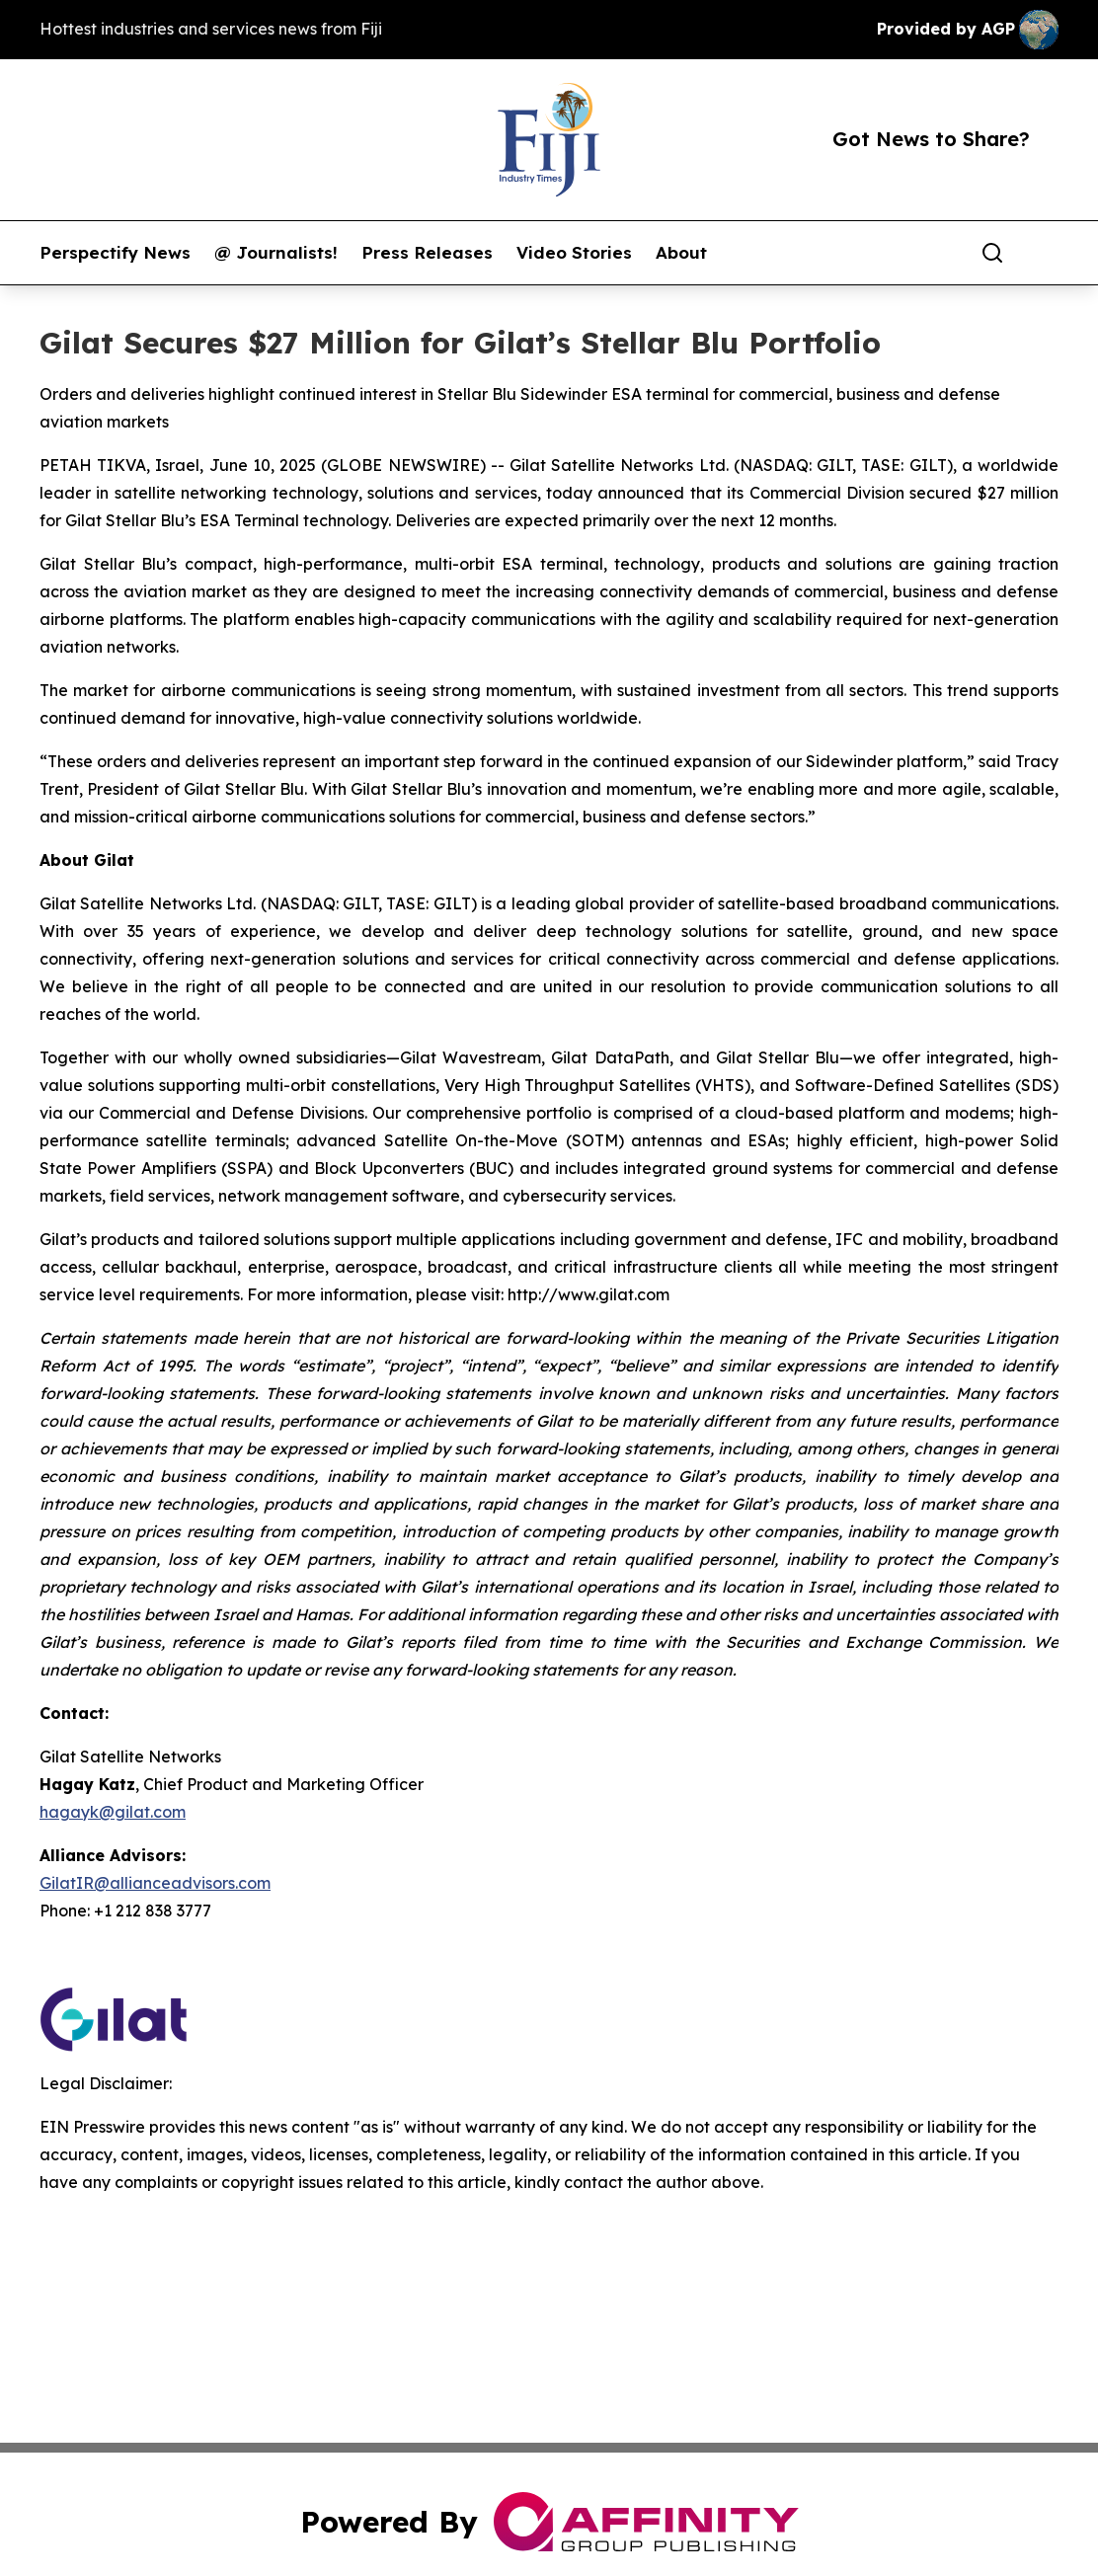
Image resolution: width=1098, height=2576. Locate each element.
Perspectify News (115, 253)
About (681, 253)
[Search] (992, 252)
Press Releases (427, 253)
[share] (1045, 253)
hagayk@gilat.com (112, 1812)
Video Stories (574, 253)
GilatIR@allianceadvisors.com (155, 1883)
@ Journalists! (276, 253)
